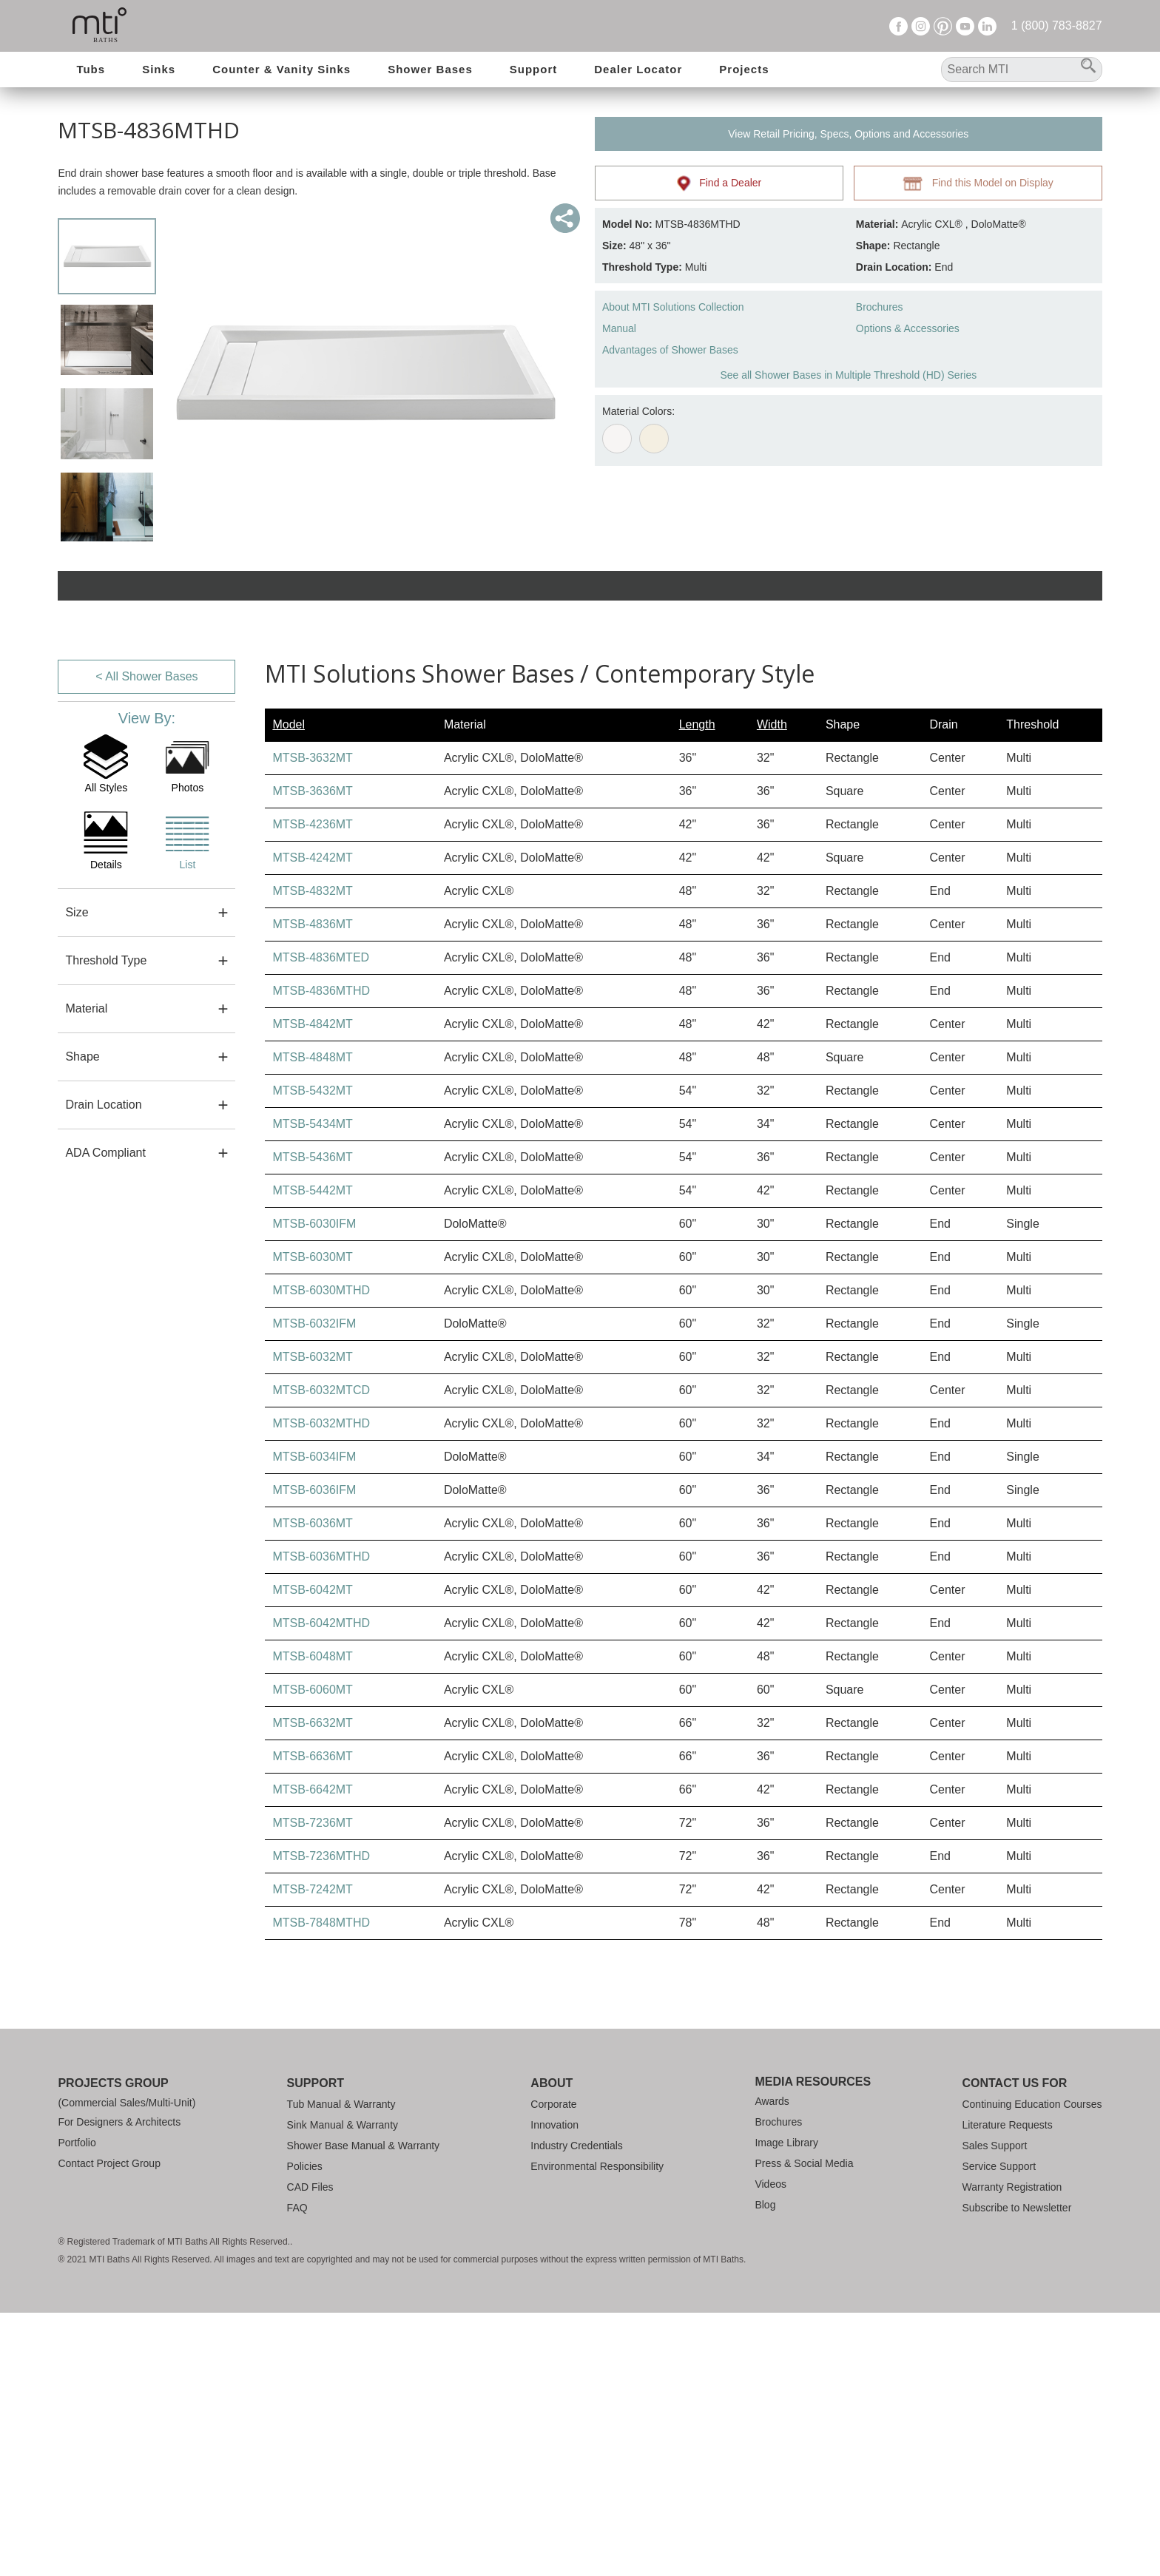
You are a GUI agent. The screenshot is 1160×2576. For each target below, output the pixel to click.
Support (534, 69)
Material (86, 1271)
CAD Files (310, 2450)
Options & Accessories (908, 328)
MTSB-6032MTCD (321, 1653)
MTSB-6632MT (312, 1986)
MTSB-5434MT (312, 1387)
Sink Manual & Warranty (342, 2388)
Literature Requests (1007, 2388)
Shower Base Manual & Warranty (363, 2409)
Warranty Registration (1012, 2450)
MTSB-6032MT (312, 1620)
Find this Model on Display (978, 183)
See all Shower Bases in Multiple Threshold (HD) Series (848, 375)
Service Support (999, 2429)
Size (76, 1175)
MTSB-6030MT (312, 1520)
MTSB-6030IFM (314, 1487)
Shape (82, 1319)
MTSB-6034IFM (314, 1720)
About (551, 2346)
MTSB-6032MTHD (321, 1686)
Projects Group (113, 2346)
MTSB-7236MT (312, 2086)
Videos (770, 2447)
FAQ (297, 2471)
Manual (619, 328)
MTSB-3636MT (312, 1054)
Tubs (90, 69)
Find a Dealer (719, 183)
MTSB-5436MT (312, 1420)
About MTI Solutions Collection (672, 307)
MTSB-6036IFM (314, 1753)
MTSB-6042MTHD (321, 1886)
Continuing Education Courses (1032, 2367)
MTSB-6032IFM (314, 1587)
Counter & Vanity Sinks (281, 69)
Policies (305, 2429)
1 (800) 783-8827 (1056, 25)
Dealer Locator (638, 69)
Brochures (879, 307)
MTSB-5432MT (312, 1354)
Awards (772, 2364)
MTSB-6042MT (312, 1853)
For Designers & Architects (119, 2385)
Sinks (158, 69)
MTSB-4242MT (312, 1121)
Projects (744, 69)
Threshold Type (105, 1223)
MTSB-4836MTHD (321, 1254)
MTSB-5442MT (312, 1453)
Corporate (553, 2367)
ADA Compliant (105, 1415)
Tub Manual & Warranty (341, 2367)
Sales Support (994, 2409)
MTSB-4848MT (312, 1320)
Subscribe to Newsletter (1016, 2471)
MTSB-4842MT (312, 1287)
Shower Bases (430, 69)
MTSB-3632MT (312, 1021)
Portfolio (76, 2406)
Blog (765, 2468)
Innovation (554, 2388)
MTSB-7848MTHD (321, 2186)
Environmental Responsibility (597, 2429)
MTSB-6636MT (312, 2019)
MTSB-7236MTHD (321, 2119)
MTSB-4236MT (312, 1087)
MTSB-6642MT (312, 2052)
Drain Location (103, 1367)
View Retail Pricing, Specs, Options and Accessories (848, 134)
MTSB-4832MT (312, 1154)
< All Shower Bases (146, 939)
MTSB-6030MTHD (321, 1553)
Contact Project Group (109, 2427)
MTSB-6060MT (312, 1953)
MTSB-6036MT (312, 1786)
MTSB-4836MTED (320, 1220)
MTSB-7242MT (312, 2152)
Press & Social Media (804, 2427)
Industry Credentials (576, 2409)
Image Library (786, 2406)
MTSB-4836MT (312, 1187)
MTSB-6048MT (312, 1919)
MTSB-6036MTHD (321, 1819)
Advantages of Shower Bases (670, 350)
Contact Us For (1014, 2346)
